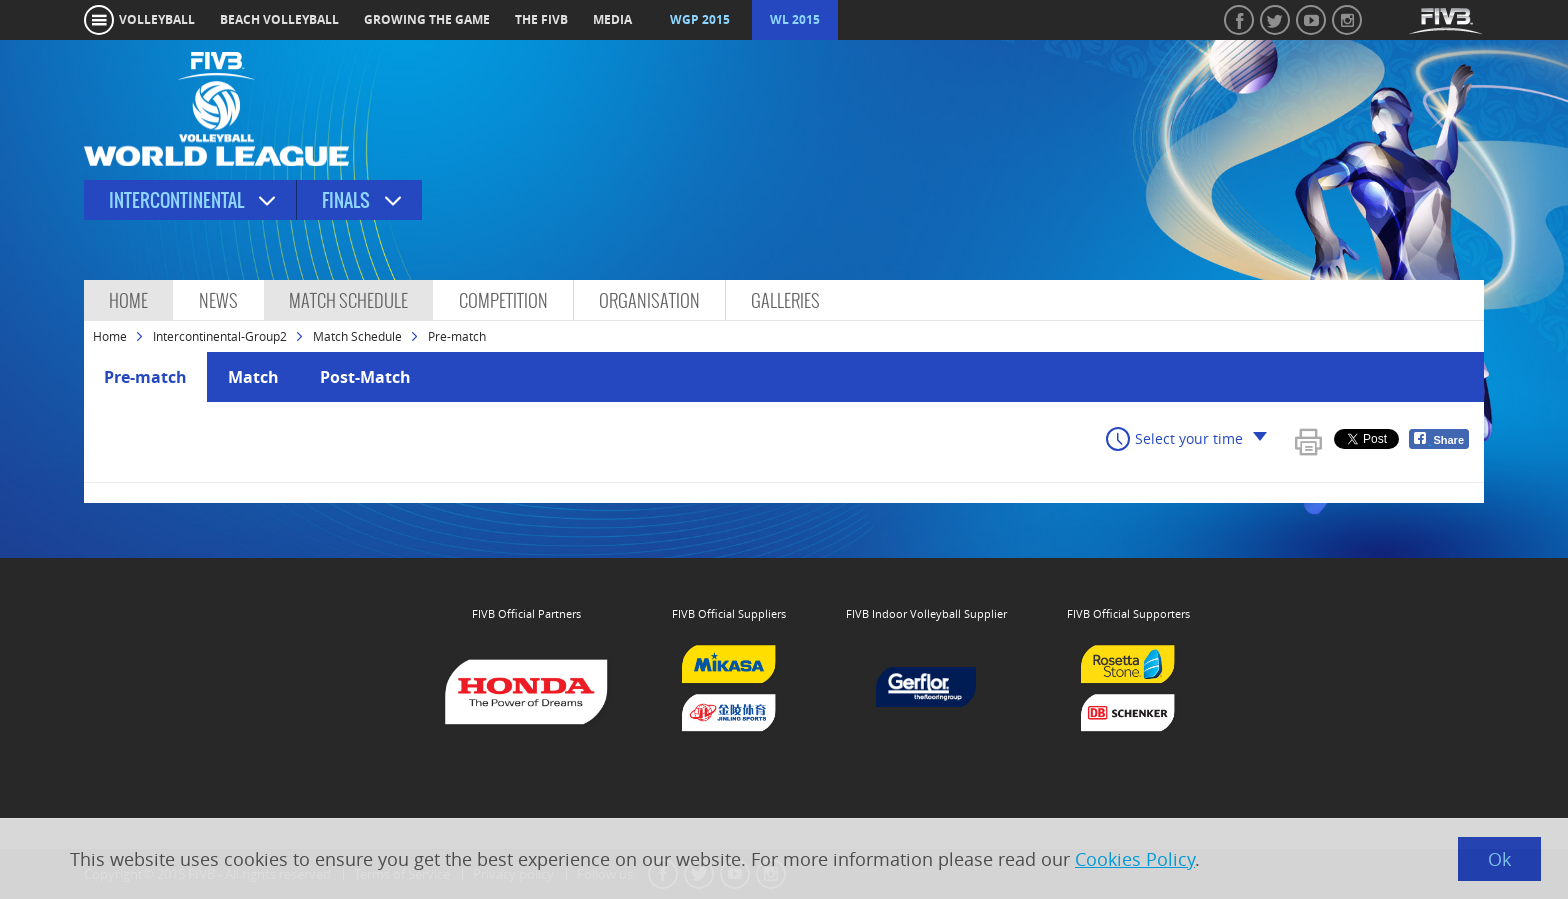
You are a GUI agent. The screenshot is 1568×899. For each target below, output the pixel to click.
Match (253, 377)
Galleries (785, 300)
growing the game (427, 19)
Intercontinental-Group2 (220, 336)
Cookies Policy (1135, 859)
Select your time (1189, 438)
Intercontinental (176, 200)
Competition (503, 300)
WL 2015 (795, 19)
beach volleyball (279, 19)
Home (128, 300)
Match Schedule (348, 300)
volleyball (157, 19)
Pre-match (145, 377)
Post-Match (365, 377)
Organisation (649, 300)
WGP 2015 (700, 19)
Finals (346, 200)
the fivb (541, 19)
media (612, 19)
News (218, 300)
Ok (1499, 859)
